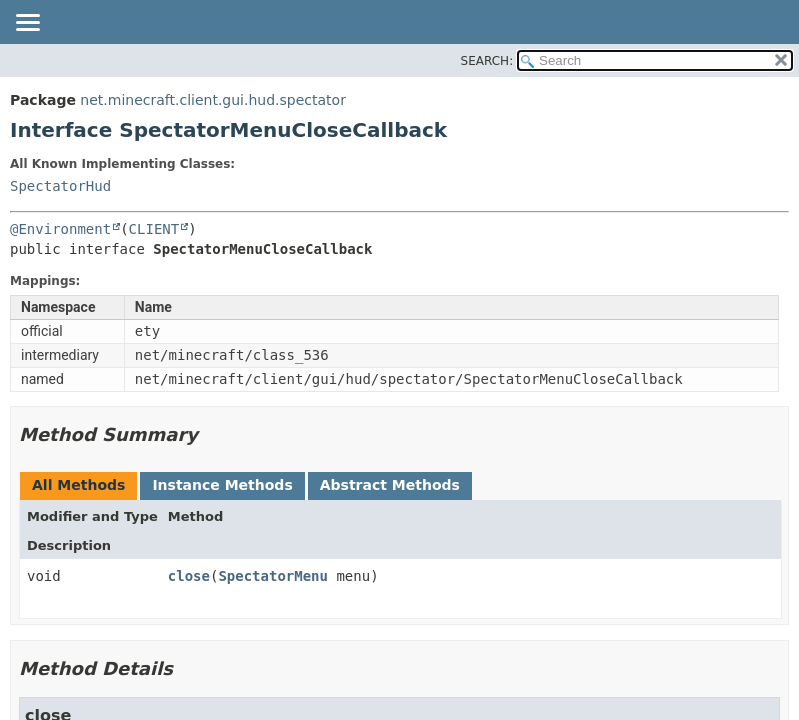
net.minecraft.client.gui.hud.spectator (213, 100)
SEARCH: (487, 61)
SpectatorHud (60, 186)
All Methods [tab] (78, 485)
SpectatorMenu (273, 576)
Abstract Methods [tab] (390, 485)
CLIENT (154, 229)
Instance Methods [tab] (222, 485)
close (189, 576)
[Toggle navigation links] (27, 24)
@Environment (60, 229)
